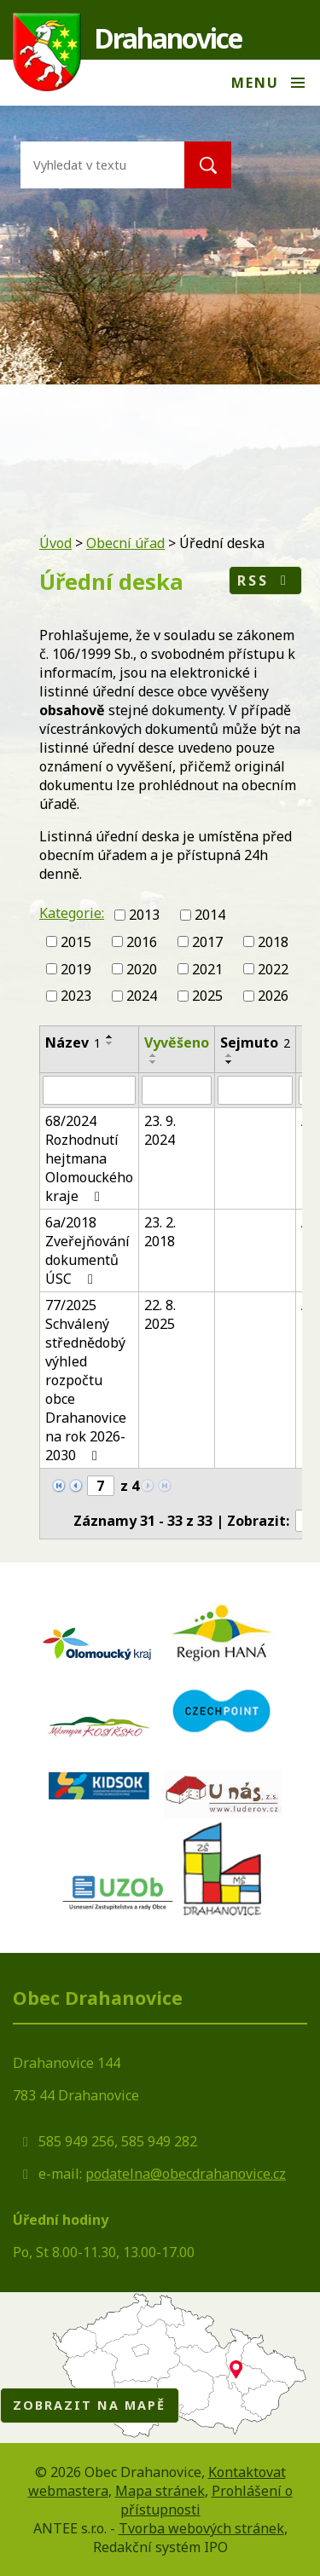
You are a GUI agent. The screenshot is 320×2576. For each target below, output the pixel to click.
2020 (141, 968)
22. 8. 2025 (160, 1314)
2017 (207, 942)
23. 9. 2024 (160, 1130)
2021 (207, 968)
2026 (273, 995)
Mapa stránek (160, 2490)
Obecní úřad (125, 543)
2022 (273, 968)
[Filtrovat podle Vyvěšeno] (177, 1090)
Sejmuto (255, 1042)
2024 (141, 995)
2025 (207, 995)
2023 (76, 995)
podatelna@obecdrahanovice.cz (185, 2173)
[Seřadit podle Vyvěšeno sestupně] (153, 1062)
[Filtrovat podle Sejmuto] (255, 1090)
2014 (210, 914)
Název (73, 1042)
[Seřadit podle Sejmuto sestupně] (229, 1062)
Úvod (55, 543)
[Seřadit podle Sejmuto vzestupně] (229, 1055)
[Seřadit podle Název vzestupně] (110, 1036)
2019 (76, 968)
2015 (76, 942)
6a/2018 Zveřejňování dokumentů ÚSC (87, 1250)
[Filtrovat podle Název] (89, 1090)
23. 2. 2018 (160, 1231)
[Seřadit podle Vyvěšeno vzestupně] (153, 1055)
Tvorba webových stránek (201, 2528)
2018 (273, 942)
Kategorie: (71, 913)
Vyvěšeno (176, 1042)
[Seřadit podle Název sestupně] (110, 1043)
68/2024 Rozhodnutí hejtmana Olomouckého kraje (89, 1158)
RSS (265, 580)
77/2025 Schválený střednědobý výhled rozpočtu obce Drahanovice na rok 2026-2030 (85, 1380)
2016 (141, 942)
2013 (144, 914)
